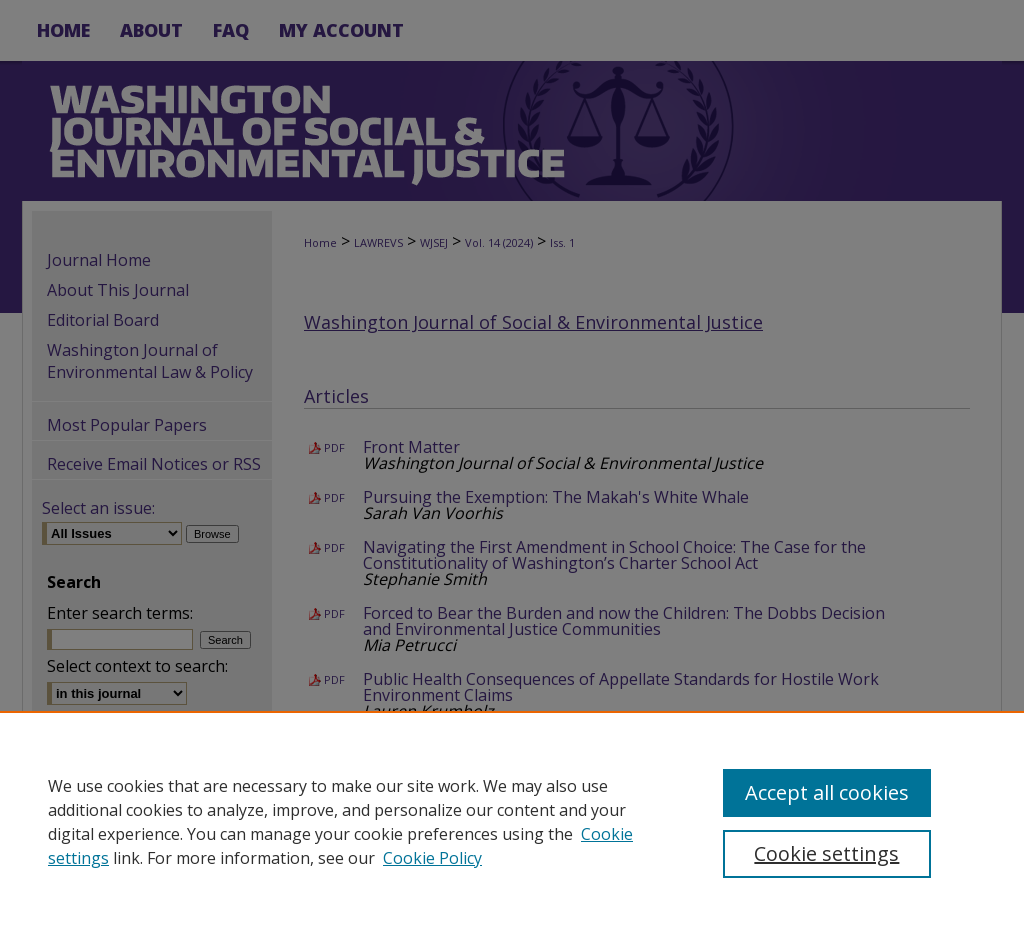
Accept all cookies (827, 792)
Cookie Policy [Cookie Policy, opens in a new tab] (432, 858)
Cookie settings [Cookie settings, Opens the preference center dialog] (826, 853)
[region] (512, 821)
